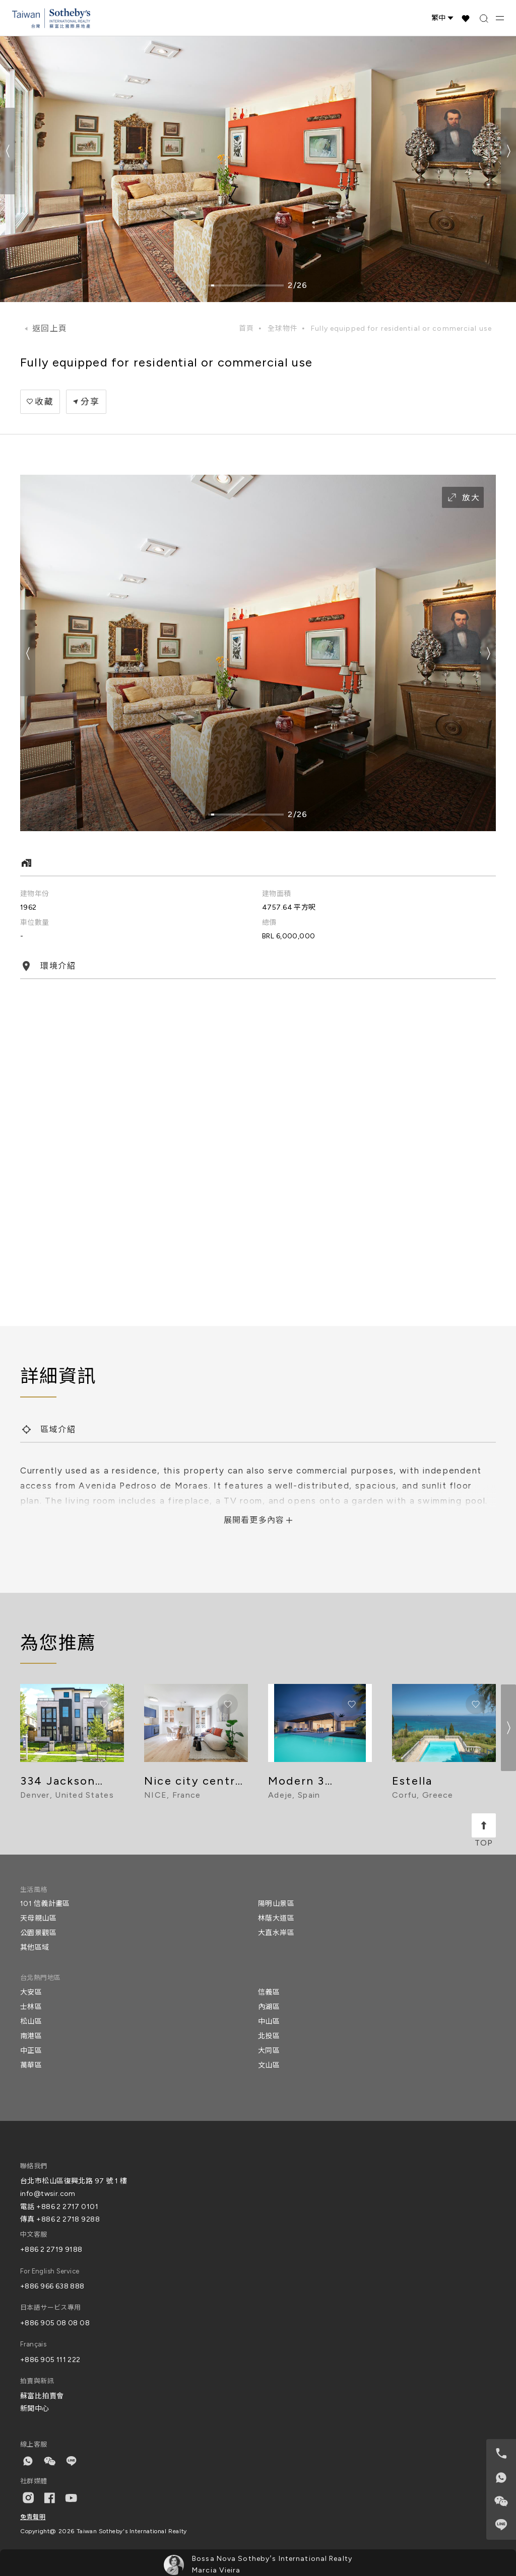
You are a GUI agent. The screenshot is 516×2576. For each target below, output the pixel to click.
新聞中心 (34, 2408)
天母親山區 (38, 1918)
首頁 (246, 328)
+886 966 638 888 (52, 2286)
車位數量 (34, 922)
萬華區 (31, 2065)
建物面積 (276, 894)
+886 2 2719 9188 (51, 2249)
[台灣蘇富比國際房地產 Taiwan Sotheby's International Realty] (51, 18)
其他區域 (34, 1947)
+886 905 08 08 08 (55, 2323)
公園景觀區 (38, 1933)
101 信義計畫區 (45, 1903)
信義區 (269, 1992)
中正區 (31, 2050)
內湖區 (269, 2007)
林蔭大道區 (276, 1918)
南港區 (31, 2036)
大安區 (31, 1992)
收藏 (44, 402)
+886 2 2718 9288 (68, 2219)
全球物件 (283, 328)
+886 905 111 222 (50, 2360)
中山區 (269, 2021)
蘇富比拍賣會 (42, 2396)
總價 (269, 922)
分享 (90, 402)
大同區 (269, 2050)
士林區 (31, 2007)
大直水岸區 (276, 1933)
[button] (508, 151)
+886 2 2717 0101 (67, 2206)
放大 (463, 497)
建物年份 (34, 894)
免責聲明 (32, 2517)
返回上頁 (49, 328)
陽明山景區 (276, 1903)
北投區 (269, 2036)
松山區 (31, 2021)
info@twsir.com (48, 2193)
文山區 (269, 2065)
